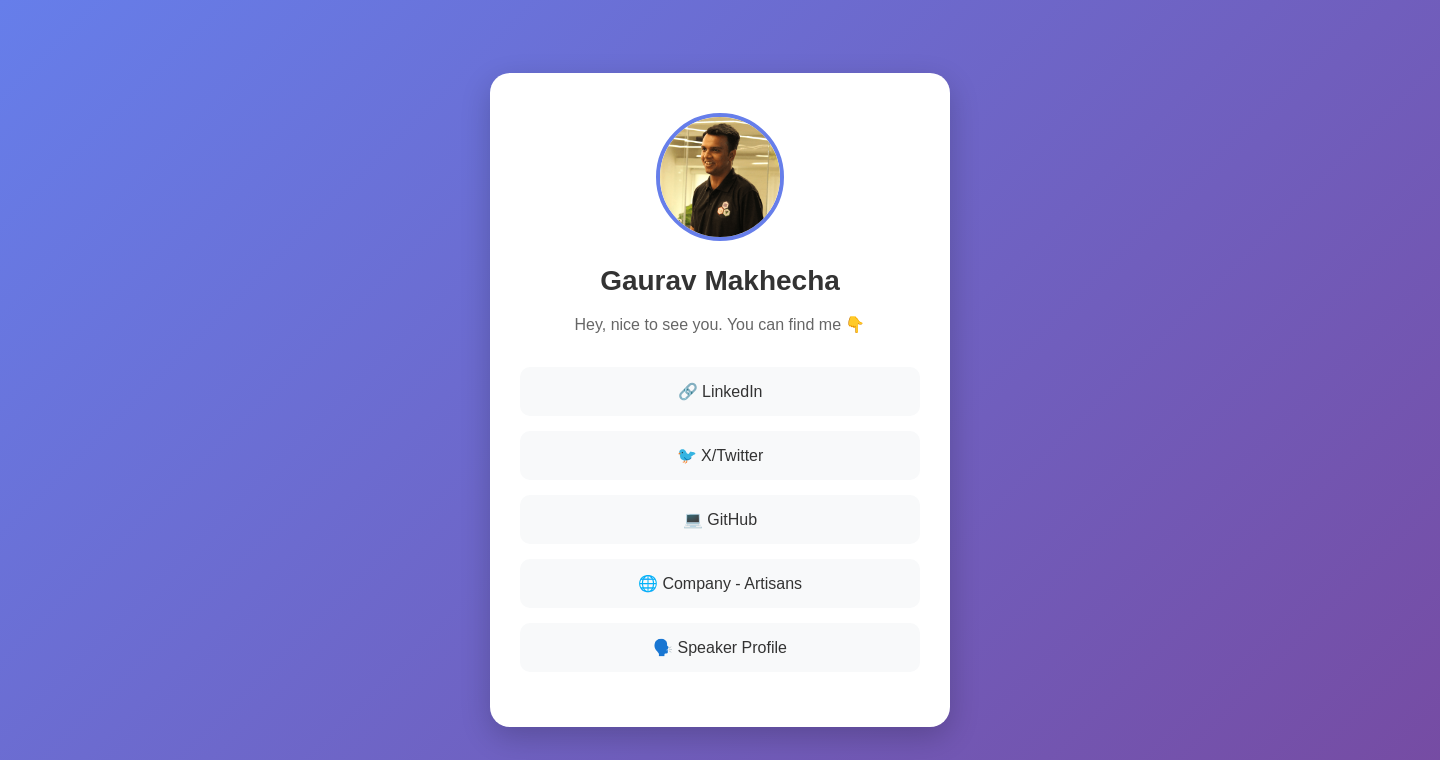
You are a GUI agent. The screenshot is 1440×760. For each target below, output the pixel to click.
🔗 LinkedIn (720, 391)
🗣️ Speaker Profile (720, 647)
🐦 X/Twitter (720, 455)
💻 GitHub (720, 519)
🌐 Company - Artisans (720, 583)
